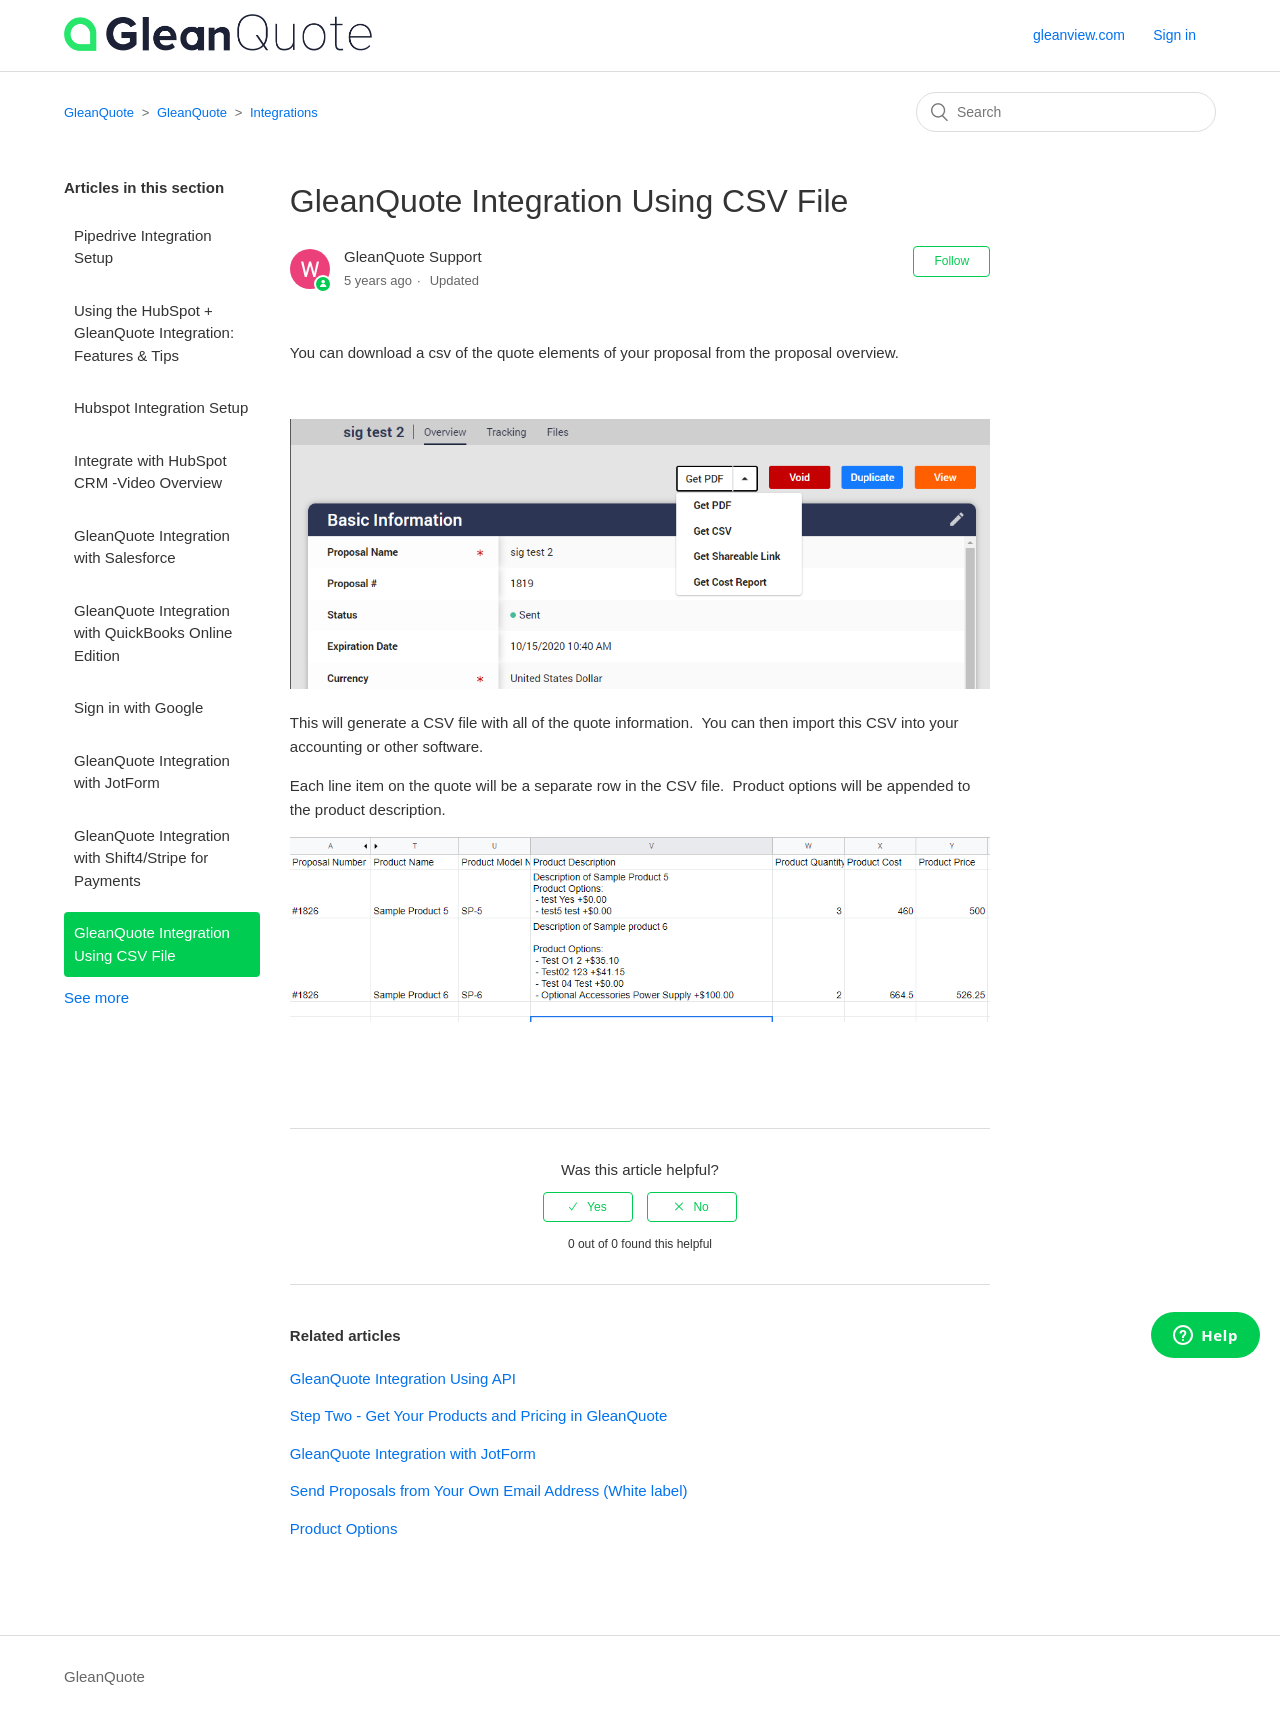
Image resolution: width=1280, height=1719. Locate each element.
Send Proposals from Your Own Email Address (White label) (489, 1490)
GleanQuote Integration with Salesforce (152, 547)
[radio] (588, 1207)
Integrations (284, 112)
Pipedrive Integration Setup (143, 247)
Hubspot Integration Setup (161, 407)
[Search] (1066, 112)
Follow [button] (951, 261)
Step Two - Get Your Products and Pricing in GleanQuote (478, 1415)
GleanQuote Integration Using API (403, 1378)
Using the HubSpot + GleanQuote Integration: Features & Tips (154, 333)
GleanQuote (99, 112)
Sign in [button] (1174, 35)
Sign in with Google (138, 707)
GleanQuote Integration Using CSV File (152, 944)
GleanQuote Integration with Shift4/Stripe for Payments (152, 858)
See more (96, 997)
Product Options (344, 1528)
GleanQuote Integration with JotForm (152, 772)
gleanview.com (1079, 35)
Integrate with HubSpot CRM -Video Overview (150, 472)
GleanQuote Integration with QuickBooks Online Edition (153, 633)
